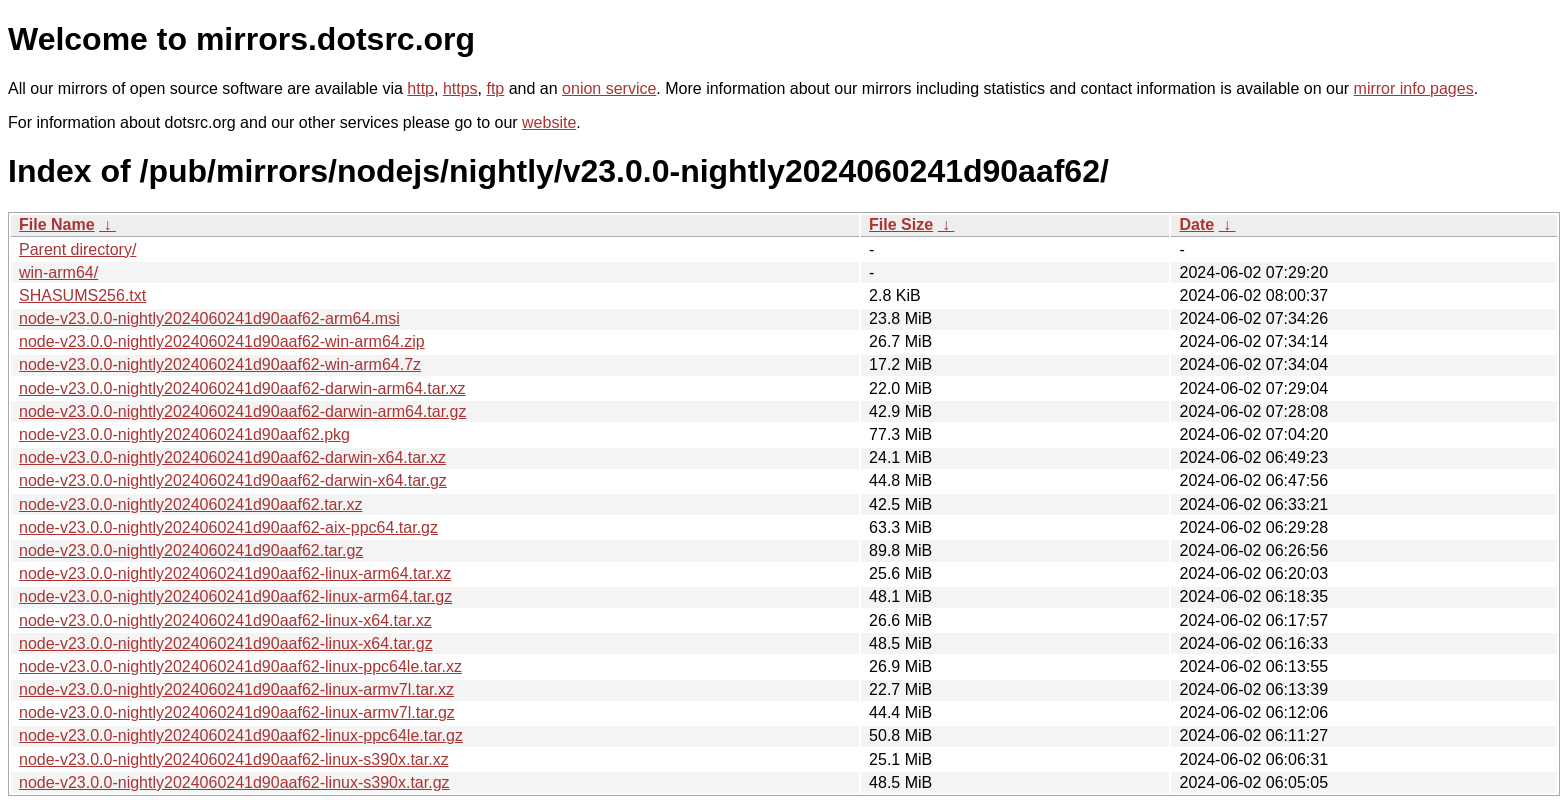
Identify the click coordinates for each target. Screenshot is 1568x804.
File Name (57, 224)
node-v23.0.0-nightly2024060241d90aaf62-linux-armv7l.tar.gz (237, 712)
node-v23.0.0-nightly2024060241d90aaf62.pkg (184, 434)
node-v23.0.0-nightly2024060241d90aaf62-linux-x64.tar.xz (225, 620)
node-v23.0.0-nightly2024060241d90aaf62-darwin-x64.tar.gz (233, 480)
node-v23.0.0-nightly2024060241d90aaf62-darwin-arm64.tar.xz (242, 388)
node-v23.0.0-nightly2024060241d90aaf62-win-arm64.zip (222, 341)
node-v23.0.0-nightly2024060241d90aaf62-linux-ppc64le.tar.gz (241, 735)
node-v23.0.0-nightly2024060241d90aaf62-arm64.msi (209, 318)
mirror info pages (1414, 88)
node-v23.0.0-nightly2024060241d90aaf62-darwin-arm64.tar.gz (242, 411)
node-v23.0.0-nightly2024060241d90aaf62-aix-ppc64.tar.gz (228, 527)
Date (1196, 224)
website (549, 122)
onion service (609, 88)
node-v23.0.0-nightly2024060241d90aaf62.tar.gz (191, 550)
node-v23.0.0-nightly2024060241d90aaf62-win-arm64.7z (220, 364)
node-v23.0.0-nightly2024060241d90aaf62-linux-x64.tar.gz (226, 643)
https (460, 88)
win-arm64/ (58, 272)
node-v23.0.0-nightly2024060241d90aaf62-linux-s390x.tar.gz (234, 782)
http (420, 88)
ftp (495, 88)
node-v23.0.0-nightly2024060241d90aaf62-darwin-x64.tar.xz (232, 457)
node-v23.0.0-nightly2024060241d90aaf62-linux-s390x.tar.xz (234, 759)
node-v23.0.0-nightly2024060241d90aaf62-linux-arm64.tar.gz (235, 596)
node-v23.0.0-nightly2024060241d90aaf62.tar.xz (190, 504)
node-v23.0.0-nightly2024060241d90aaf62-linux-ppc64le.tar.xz (240, 666)
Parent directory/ (77, 249)
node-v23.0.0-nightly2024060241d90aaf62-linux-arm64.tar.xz (235, 573)
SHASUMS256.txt (82, 295)
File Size (901, 224)
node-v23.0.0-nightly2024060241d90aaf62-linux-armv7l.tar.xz (236, 689)
